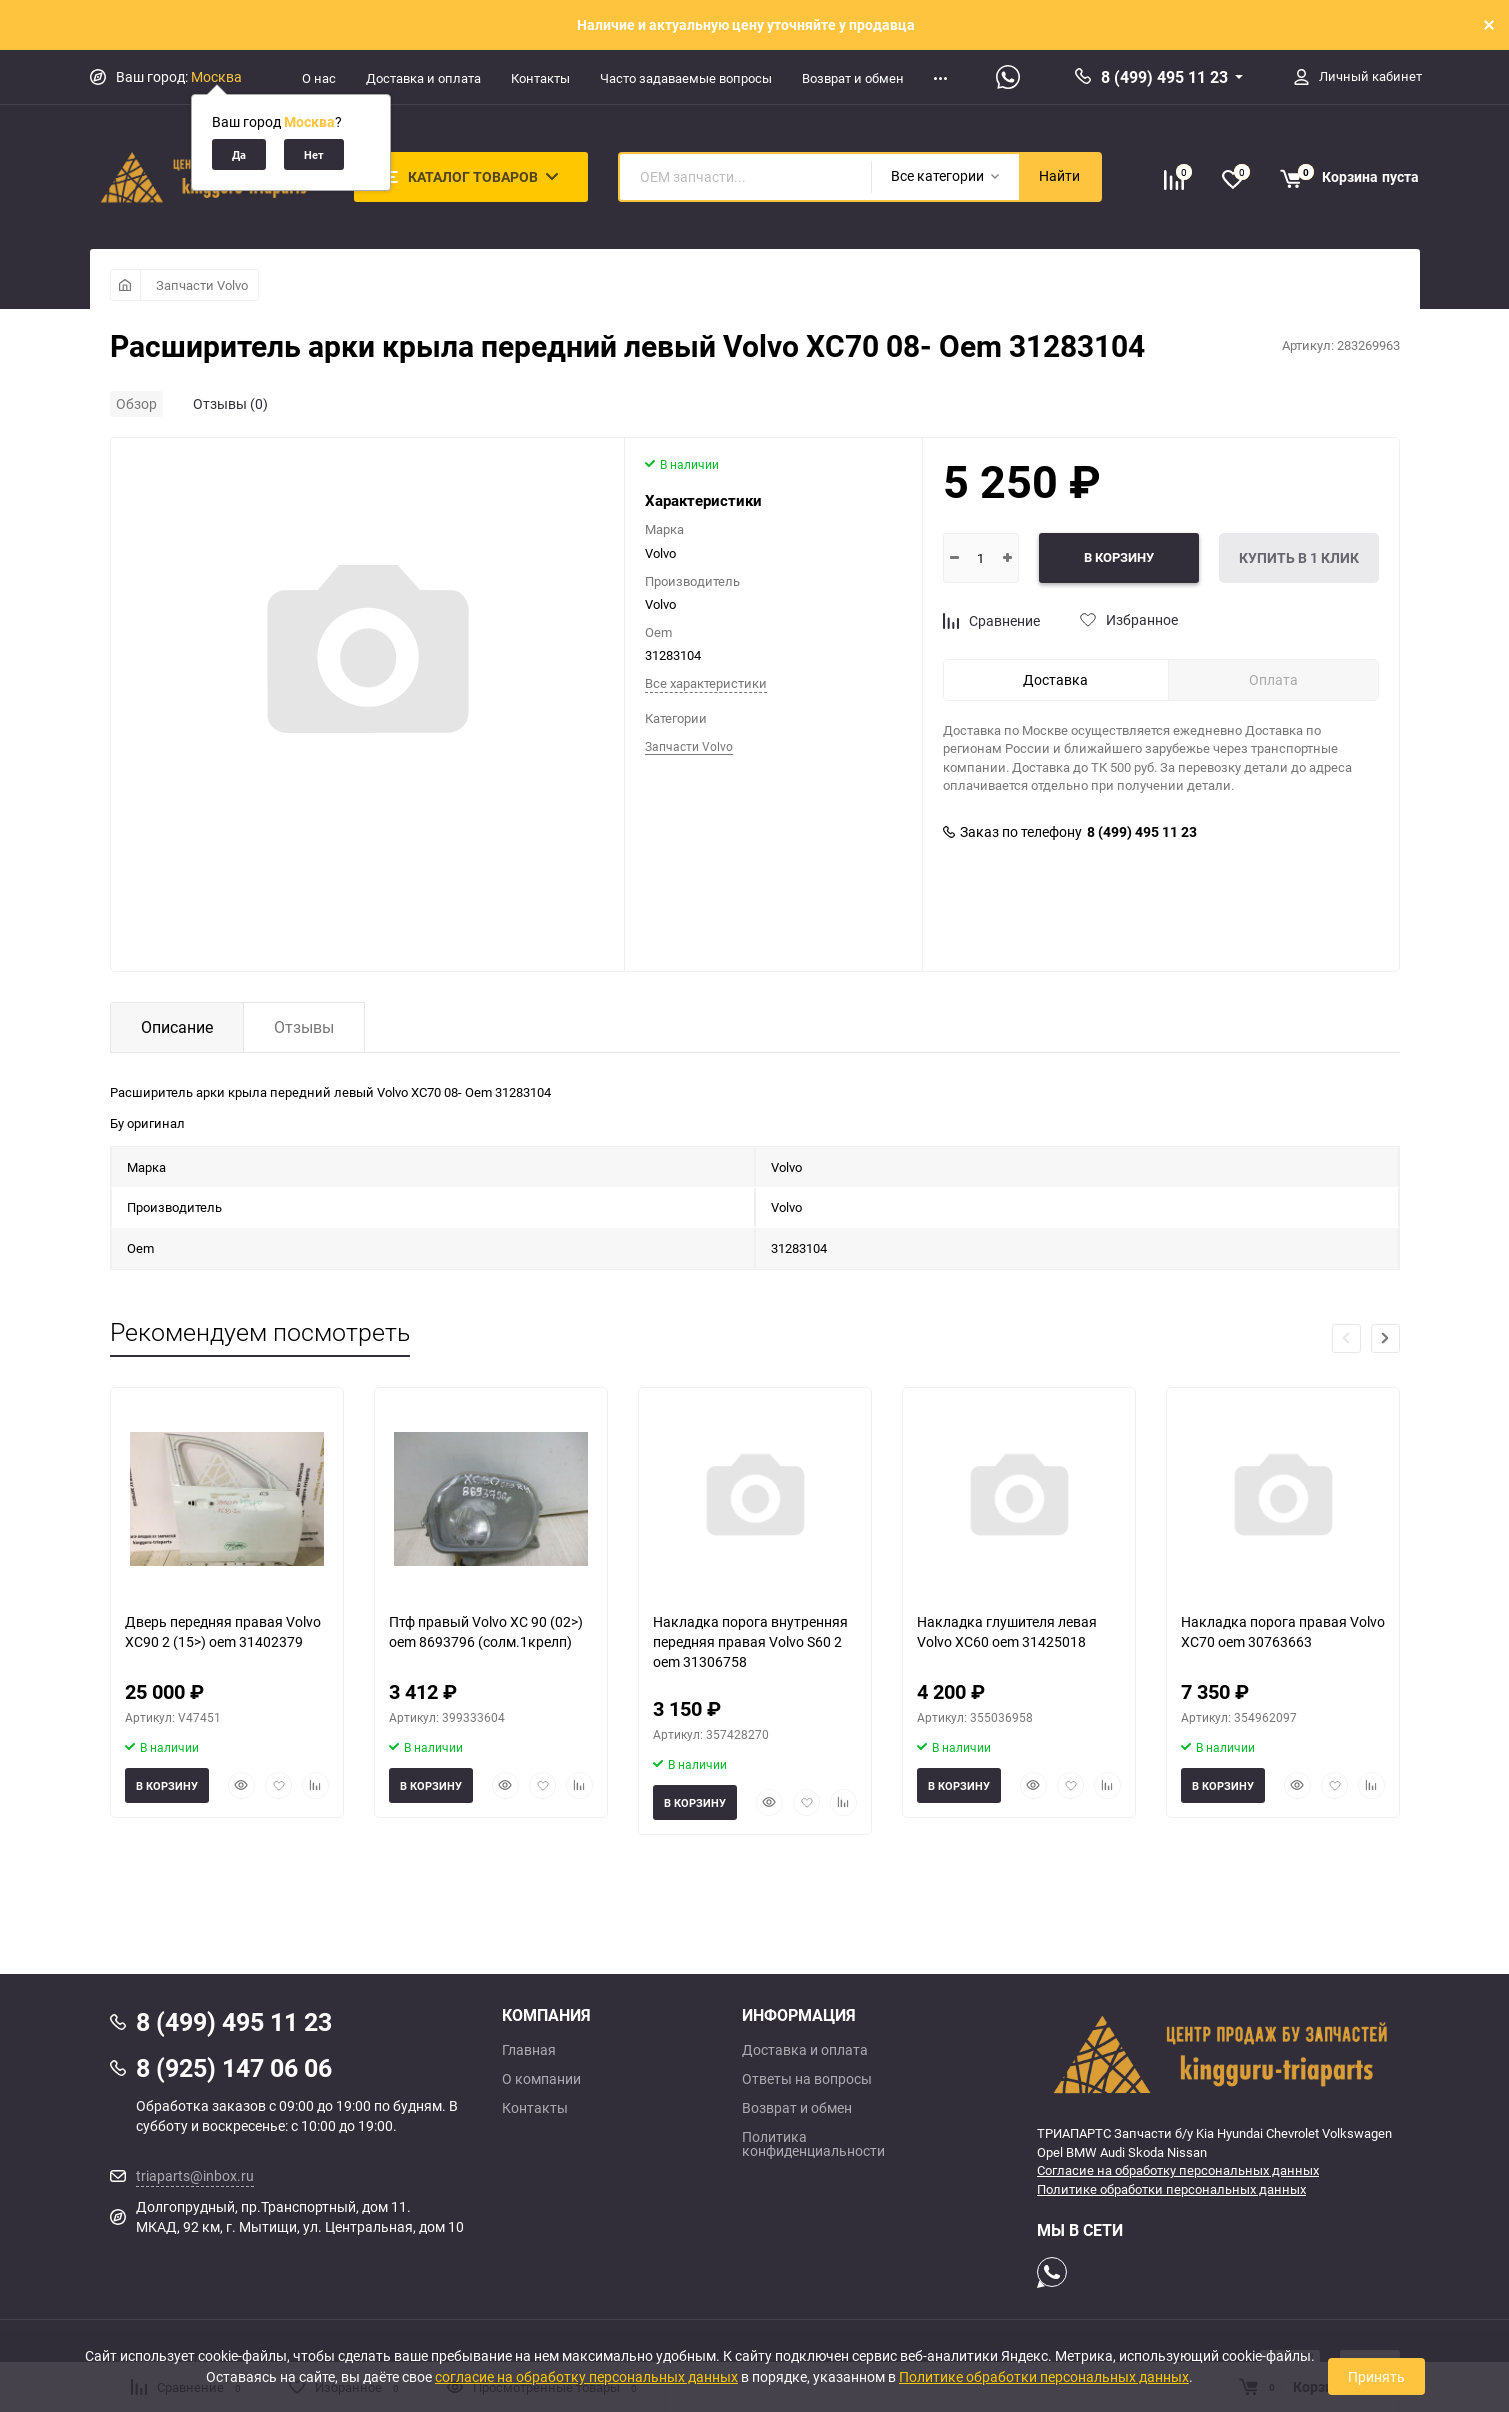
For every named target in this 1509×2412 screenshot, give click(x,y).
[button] (1385, 1338)
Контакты (540, 78)
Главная (529, 2050)
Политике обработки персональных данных (1171, 2189)
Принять (1376, 2376)
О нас (319, 78)
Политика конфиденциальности (813, 2144)
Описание (177, 1027)
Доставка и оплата (423, 78)
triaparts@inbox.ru (195, 2175)
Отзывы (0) (230, 403)
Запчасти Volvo (202, 285)
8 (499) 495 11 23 (1164, 77)
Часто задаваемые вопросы (686, 78)
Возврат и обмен (853, 78)
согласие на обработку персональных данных (586, 2376)
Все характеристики (706, 683)
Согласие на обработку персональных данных (1178, 2170)
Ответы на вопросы (807, 2079)
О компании (541, 2079)
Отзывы (304, 1027)
